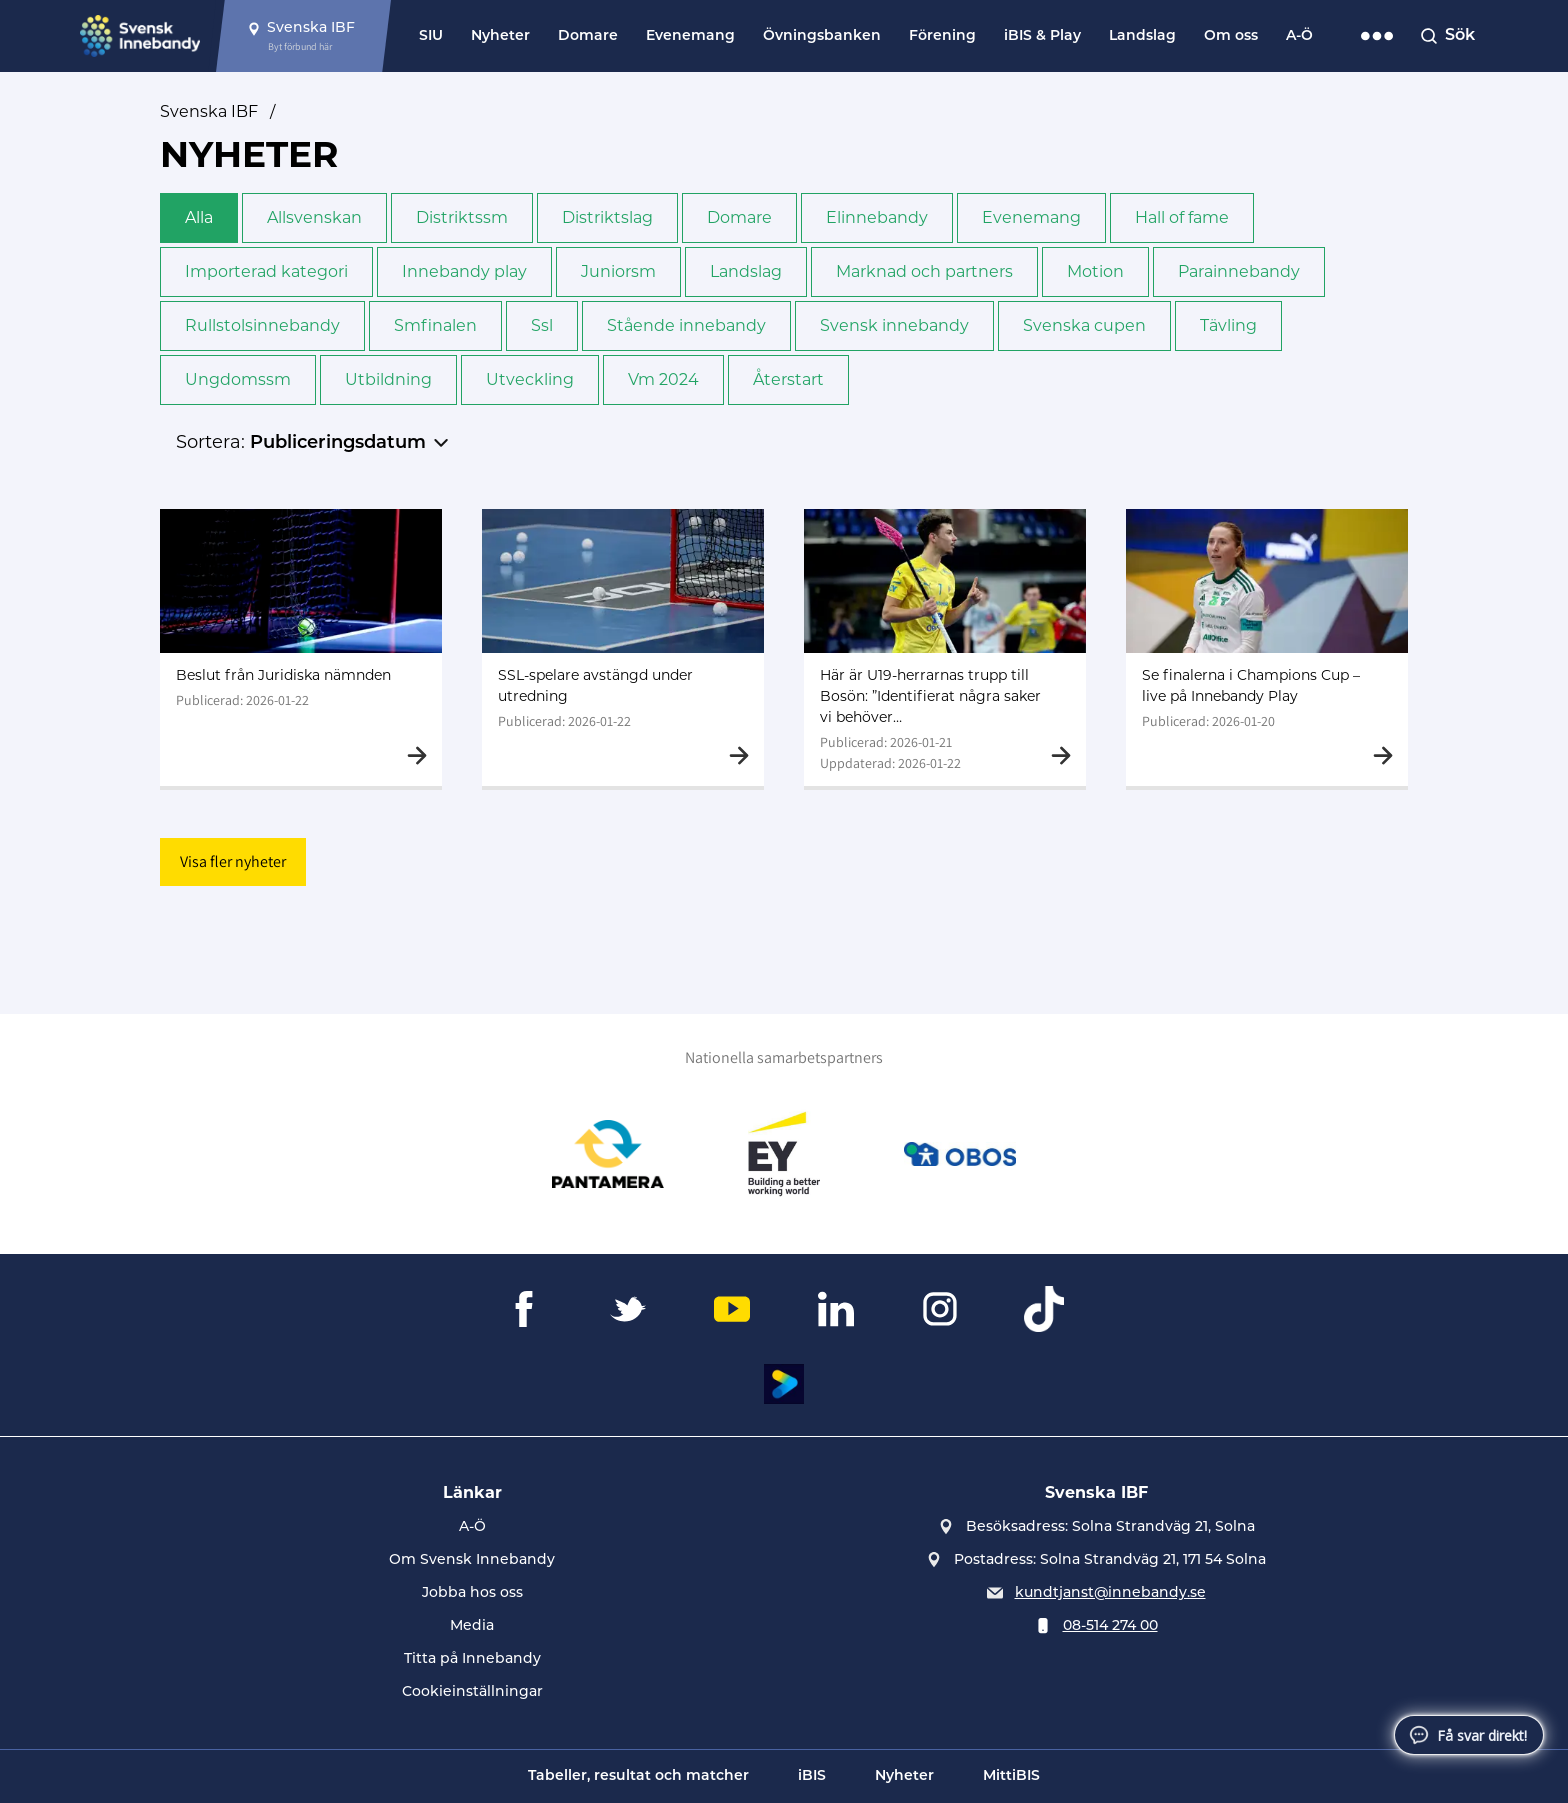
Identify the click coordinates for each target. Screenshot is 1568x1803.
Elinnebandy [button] (877, 217)
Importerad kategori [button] (266, 271)
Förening (942, 36)
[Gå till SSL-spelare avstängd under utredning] (623, 647)
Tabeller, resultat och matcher (638, 1776)
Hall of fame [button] (1182, 217)
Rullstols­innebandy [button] (262, 325)
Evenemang (690, 36)
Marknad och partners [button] (924, 271)
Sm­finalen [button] (435, 325)
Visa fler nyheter (233, 861)
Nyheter (500, 36)
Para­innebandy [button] (1239, 271)
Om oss (1231, 36)
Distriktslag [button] (607, 217)
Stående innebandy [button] (686, 325)
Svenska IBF (209, 111)
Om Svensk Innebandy (472, 1560)
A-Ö (1299, 36)
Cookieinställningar (472, 1692)
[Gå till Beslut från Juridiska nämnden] (301, 647)
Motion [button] (1095, 271)
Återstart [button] (788, 379)
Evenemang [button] (1031, 217)
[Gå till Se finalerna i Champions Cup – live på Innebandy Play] (1267, 647)
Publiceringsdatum (338, 443)
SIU (431, 36)
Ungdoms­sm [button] (238, 379)
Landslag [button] (746, 271)
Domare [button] (739, 217)
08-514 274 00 (1110, 1626)
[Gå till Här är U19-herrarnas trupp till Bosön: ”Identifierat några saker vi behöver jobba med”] (945, 647)
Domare (588, 36)
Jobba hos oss (472, 1593)
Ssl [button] (542, 325)
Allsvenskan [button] (314, 217)
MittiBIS (1011, 1776)
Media (472, 1626)
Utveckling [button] (530, 379)
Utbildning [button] (388, 379)
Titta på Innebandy (472, 1659)
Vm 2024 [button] (663, 379)
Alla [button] (199, 217)
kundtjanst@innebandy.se (1110, 1593)
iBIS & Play (1042, 36)
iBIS (812, 1776)
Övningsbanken (822, 36)
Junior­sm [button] (618, 271)
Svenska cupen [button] (1084, 325)
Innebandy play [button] (464, 271)
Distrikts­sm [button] (462, 217)
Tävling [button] (1228, 325)
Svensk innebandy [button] (894, 325)
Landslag (1142, 36)
